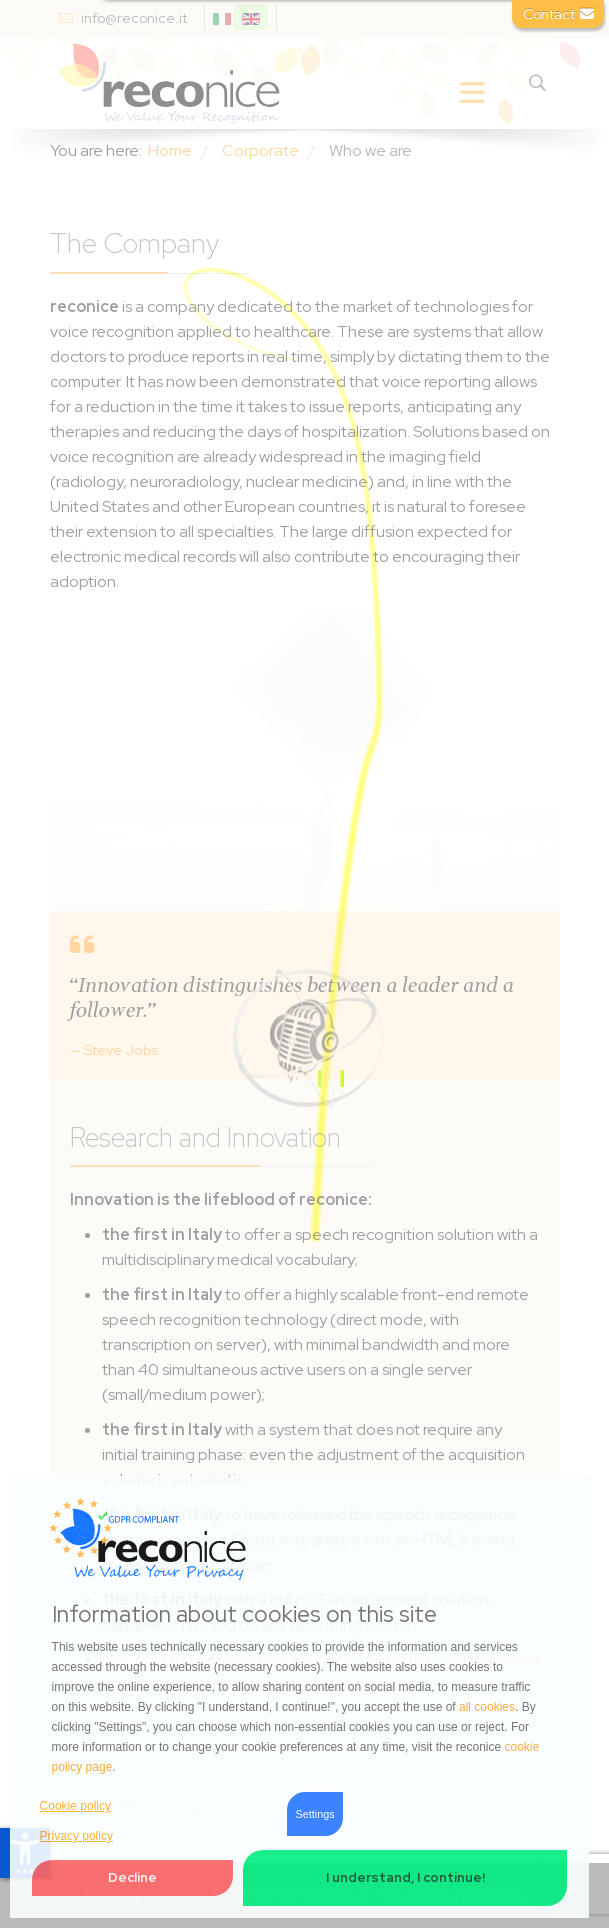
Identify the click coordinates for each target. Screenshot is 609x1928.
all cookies (487, 1707)
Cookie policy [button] (75, 1806)
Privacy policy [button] (76, 1836)
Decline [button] (132, 1877)
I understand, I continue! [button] (405, 1877)
